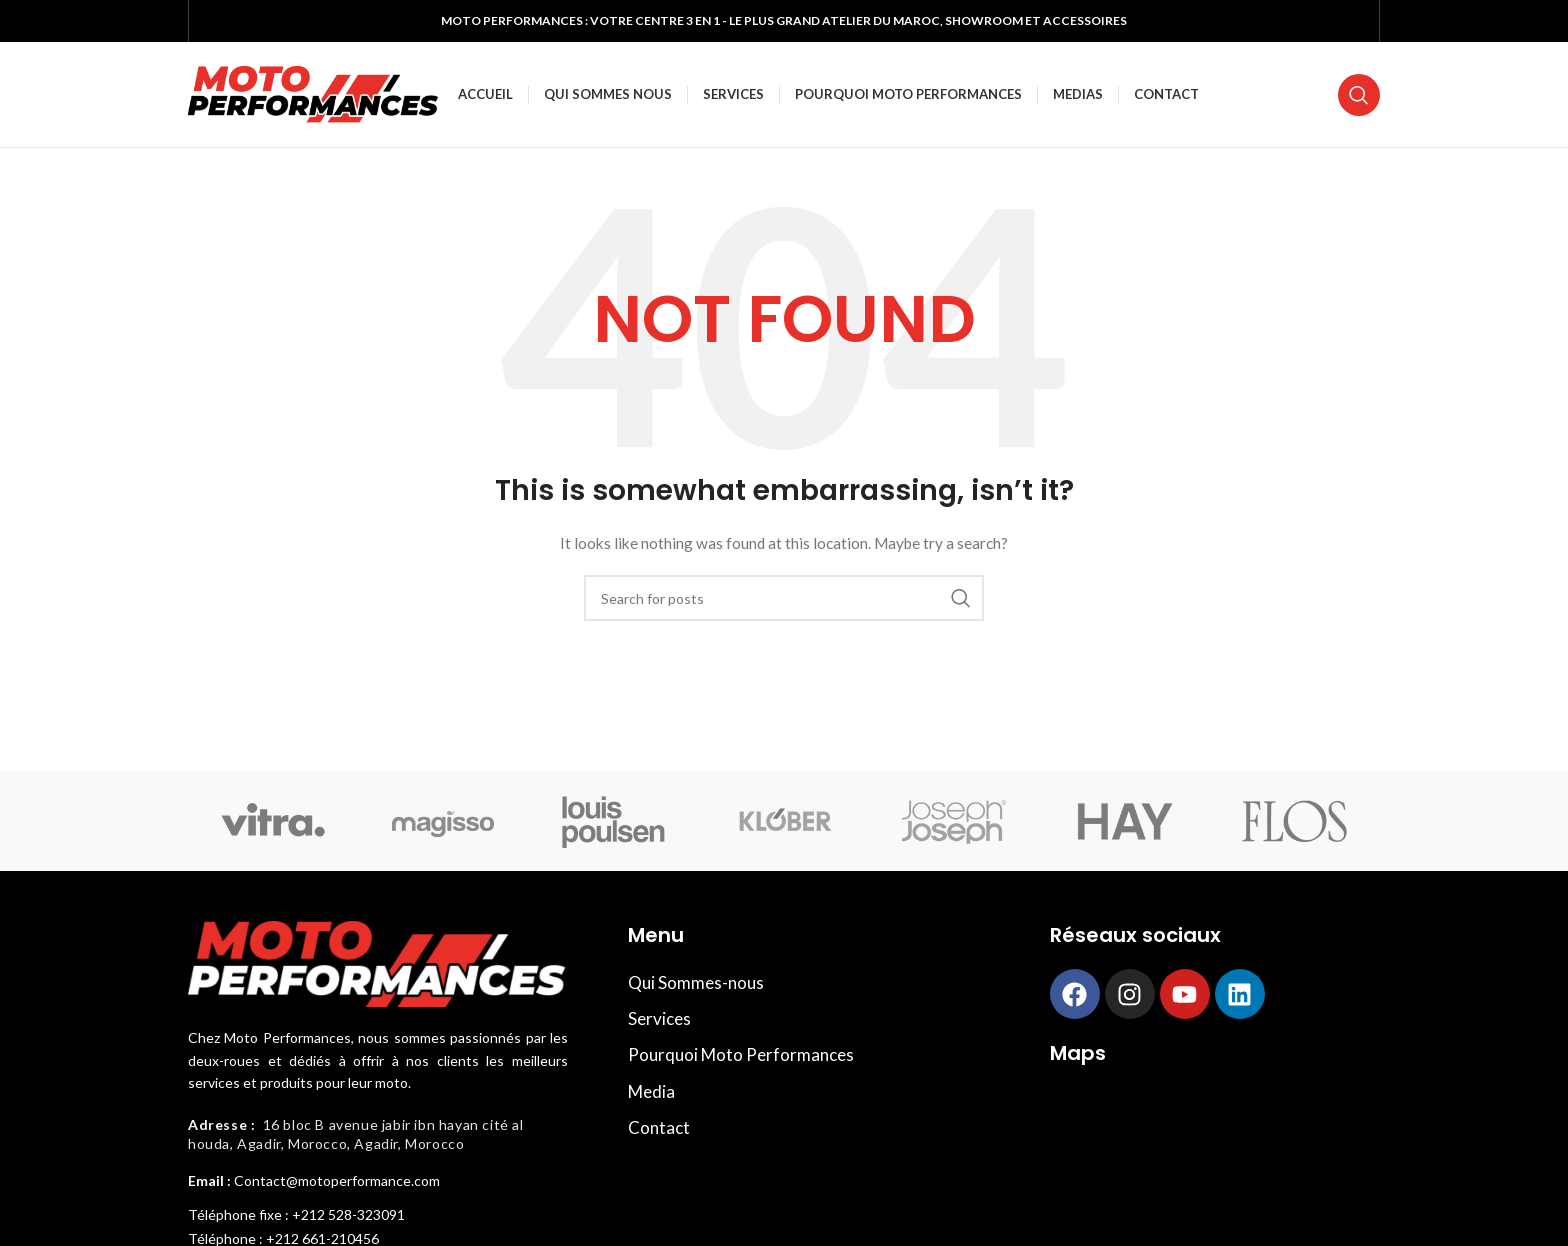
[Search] (1359, 95)
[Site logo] (313, 92)
